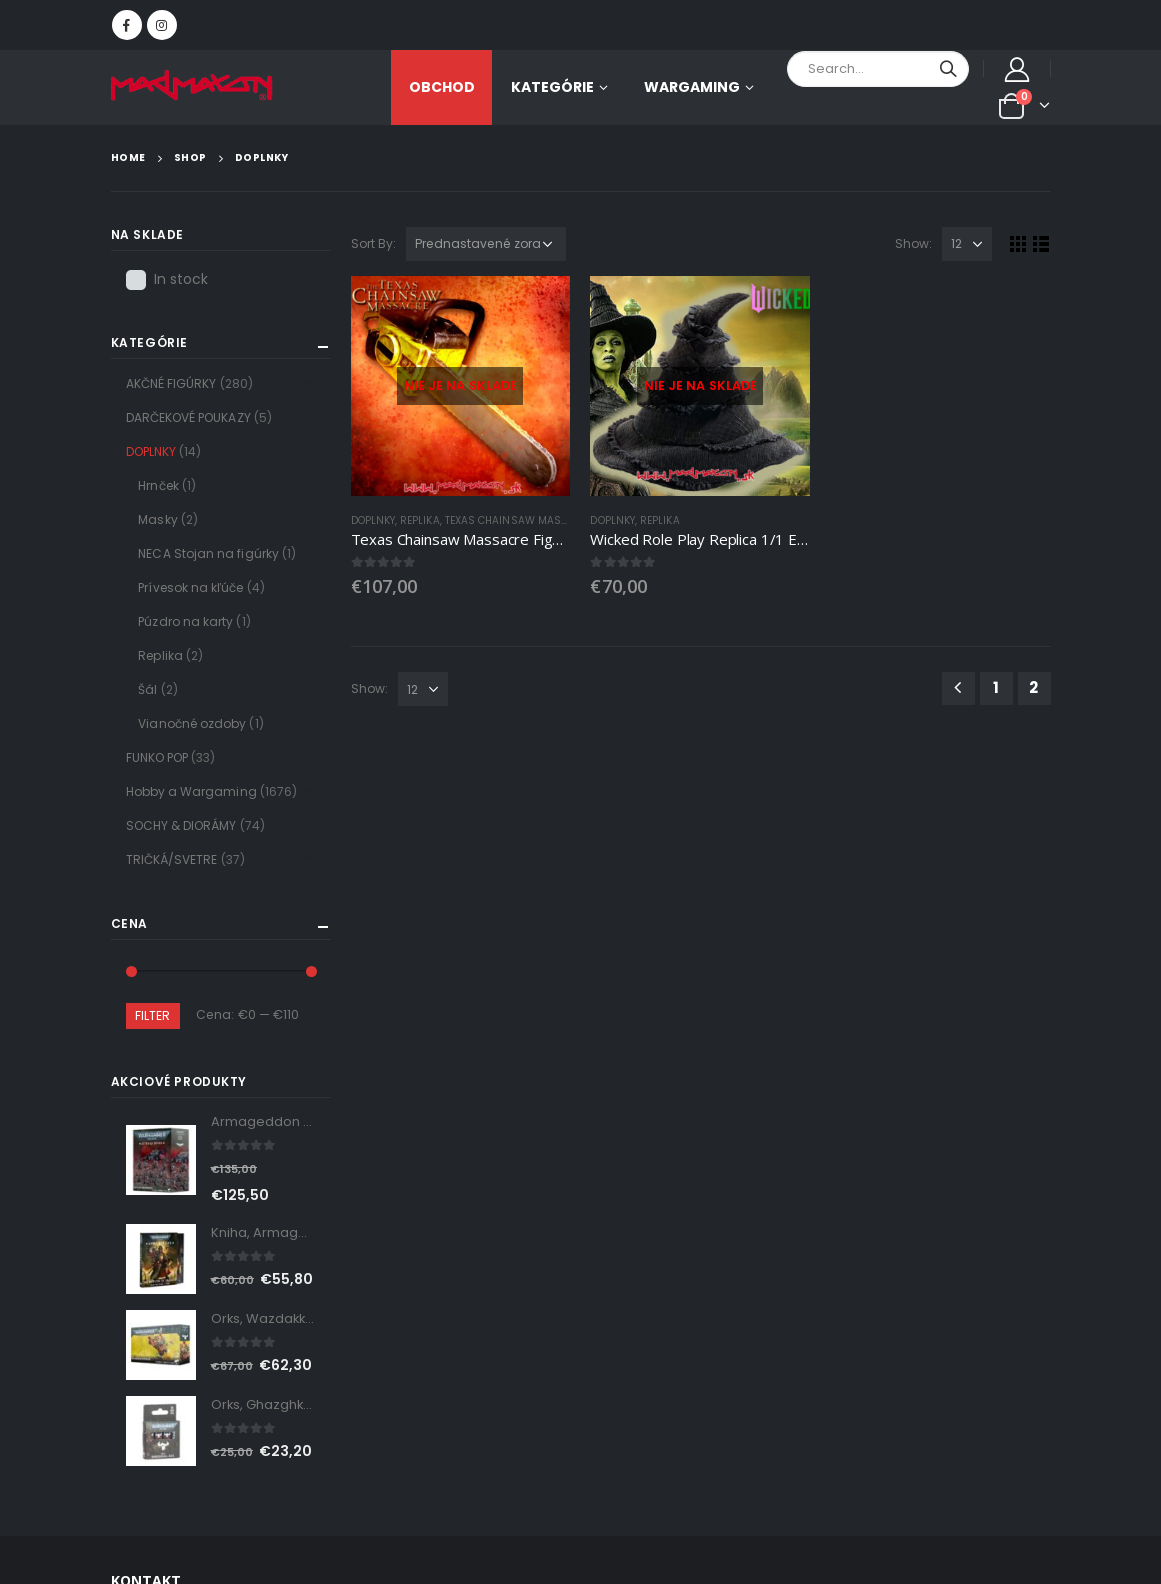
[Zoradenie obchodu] (486, 244)
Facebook (153, 1131)
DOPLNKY (373, 520)
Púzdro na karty (185, 621)
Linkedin (153, 1175)
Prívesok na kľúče (190, 587)
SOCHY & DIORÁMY (181, 825)
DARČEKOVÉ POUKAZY (188, 417)
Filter (152, 1015)
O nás (497, 1328)
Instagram (201, 1131)
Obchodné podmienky (872, 1328)
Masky (157, 519)
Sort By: (374, 243)
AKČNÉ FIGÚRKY (171, 383)
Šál (147, 689)
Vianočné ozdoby (192, 723)
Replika (420, 520)
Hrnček (158, 485)
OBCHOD (442, 87)
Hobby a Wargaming (191, 791)
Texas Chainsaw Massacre (520, 520)
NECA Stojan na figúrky (208, 553)
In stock (181, 279)
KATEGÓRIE (552, 87)
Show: (913, 243)
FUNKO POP (157, 757)
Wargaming (692, 87)
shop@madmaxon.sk (248, 919)
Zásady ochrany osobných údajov (656, 1328)
